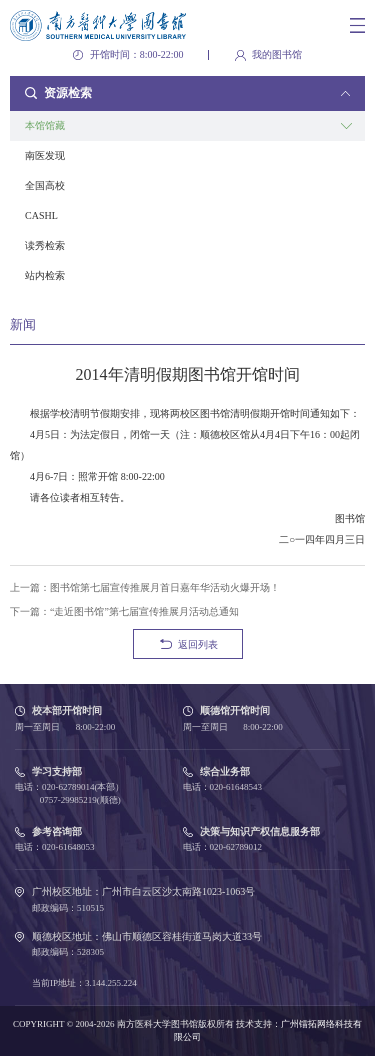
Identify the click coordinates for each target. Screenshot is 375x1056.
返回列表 (198, 644)
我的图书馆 (277, 55)
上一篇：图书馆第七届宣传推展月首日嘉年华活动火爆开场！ (145, 587)
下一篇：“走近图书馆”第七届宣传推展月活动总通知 (124, 611)
